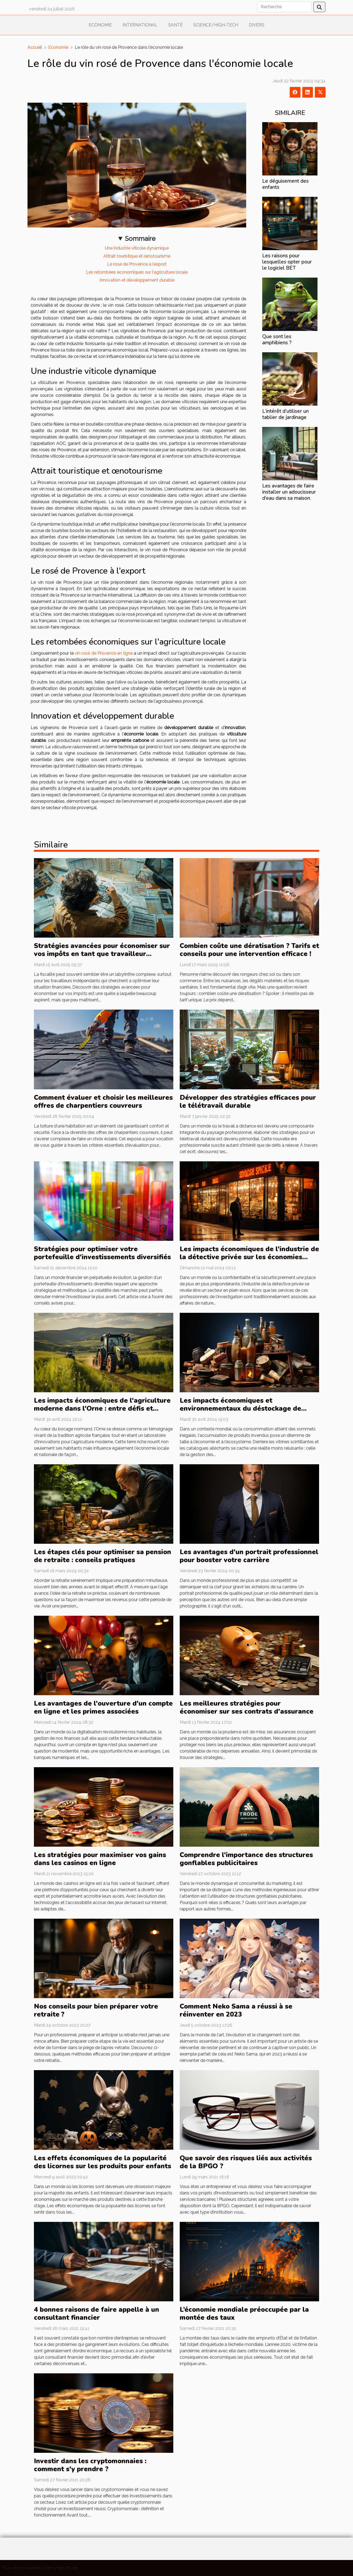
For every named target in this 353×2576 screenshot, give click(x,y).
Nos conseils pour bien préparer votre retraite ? (96, 2010)
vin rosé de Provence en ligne (104, 653)
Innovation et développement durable (137, 280)
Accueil (35, 47)
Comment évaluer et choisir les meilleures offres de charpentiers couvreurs (103, 1101)
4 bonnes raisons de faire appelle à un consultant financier (96, 2313)
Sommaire (140, 238)
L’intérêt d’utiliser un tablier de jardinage (285, 414)
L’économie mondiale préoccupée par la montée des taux (244, 2313)
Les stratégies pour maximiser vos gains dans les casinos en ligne (100, 1858)
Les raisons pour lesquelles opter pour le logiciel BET (287, 261)
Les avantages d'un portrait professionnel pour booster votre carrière (249, 1556)
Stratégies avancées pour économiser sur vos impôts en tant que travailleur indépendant (102, 953)
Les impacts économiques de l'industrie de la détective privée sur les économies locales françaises (249, 1257)
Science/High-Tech (215, 24)
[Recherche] (284, 7)
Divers (256, 24)
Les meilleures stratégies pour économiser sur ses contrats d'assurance (246, 1707)
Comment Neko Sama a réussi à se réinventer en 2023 (236, 2010)
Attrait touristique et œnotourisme (136, 256)
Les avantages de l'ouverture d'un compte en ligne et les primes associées (103, 1707)
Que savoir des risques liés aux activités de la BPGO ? (246, 2162)
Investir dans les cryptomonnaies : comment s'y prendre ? (90, 2465)
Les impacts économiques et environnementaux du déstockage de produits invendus (240, 1408)
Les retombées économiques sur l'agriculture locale (137, 272)
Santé (175, 24)
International (140, 24)
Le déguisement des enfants (285, 184)
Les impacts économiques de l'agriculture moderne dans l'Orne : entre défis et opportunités (102, 1408)
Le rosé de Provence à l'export (137, 264)
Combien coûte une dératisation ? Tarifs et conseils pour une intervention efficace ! (249, 949)
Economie (100, 24)
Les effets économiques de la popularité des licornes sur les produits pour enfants (102, 2162)
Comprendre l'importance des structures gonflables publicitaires (246, 1858)
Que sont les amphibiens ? (277, 339)
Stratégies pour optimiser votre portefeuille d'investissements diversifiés (102, 1253)
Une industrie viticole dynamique (137, 248)
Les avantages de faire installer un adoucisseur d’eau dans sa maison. (289, 492)
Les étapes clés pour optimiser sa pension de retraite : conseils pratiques (102, 1556)
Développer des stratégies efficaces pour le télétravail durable (248, 1101)
